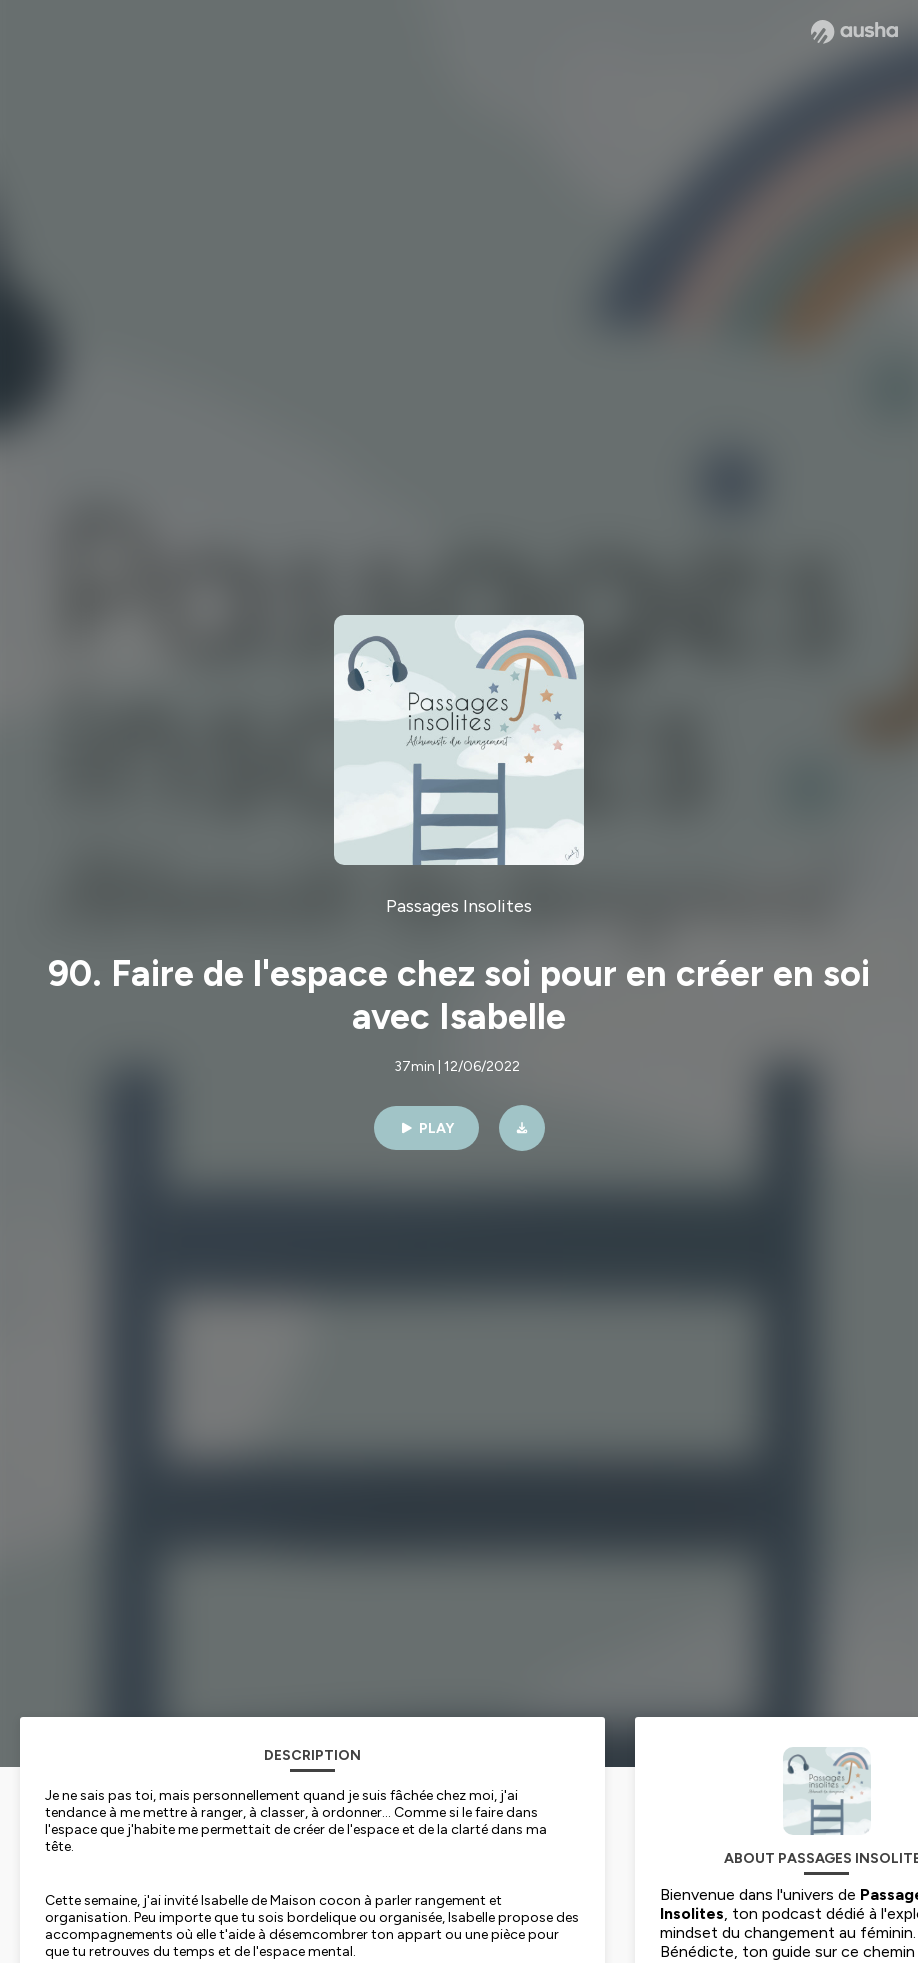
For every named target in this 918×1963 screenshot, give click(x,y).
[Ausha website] (854, 32)
